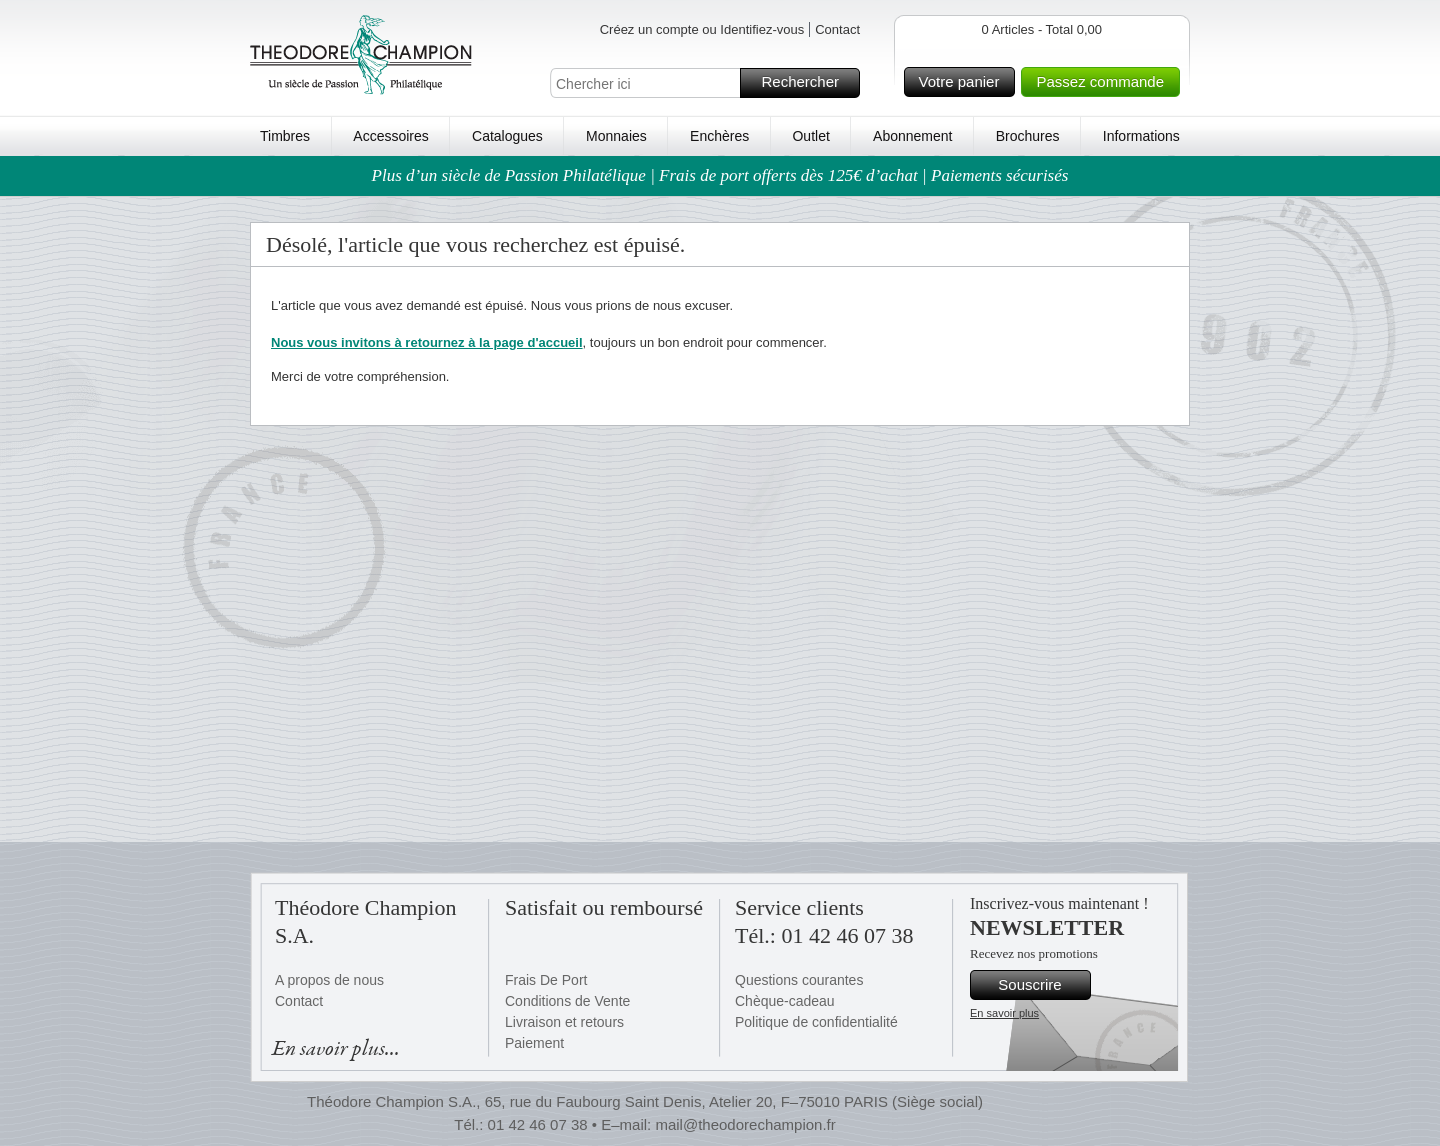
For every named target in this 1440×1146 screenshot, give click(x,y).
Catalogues (507, 136)
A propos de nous (329, 980)
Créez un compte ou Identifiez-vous (702, 29)
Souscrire (1041, 985)
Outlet (810, 136)
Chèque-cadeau (785, 1001)
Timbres (285, 136)
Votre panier (964, 82)
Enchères (719, 136)
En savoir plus (1004, 1013)
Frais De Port (546, 980)
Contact (837, 29)
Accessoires (390, 136)
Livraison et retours (564, 1022)
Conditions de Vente (567, 1001)
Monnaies (616, 136)
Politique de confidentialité (816, 1022)
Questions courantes (799, 980)
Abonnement (912, 136)
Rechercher (807, 83)
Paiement (534, 1043)
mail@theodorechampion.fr (745, 1124)
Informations (1141, 136)
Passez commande (1105, 82)
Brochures (1028, 136)
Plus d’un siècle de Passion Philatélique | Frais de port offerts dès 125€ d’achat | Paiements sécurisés (720, 175)
